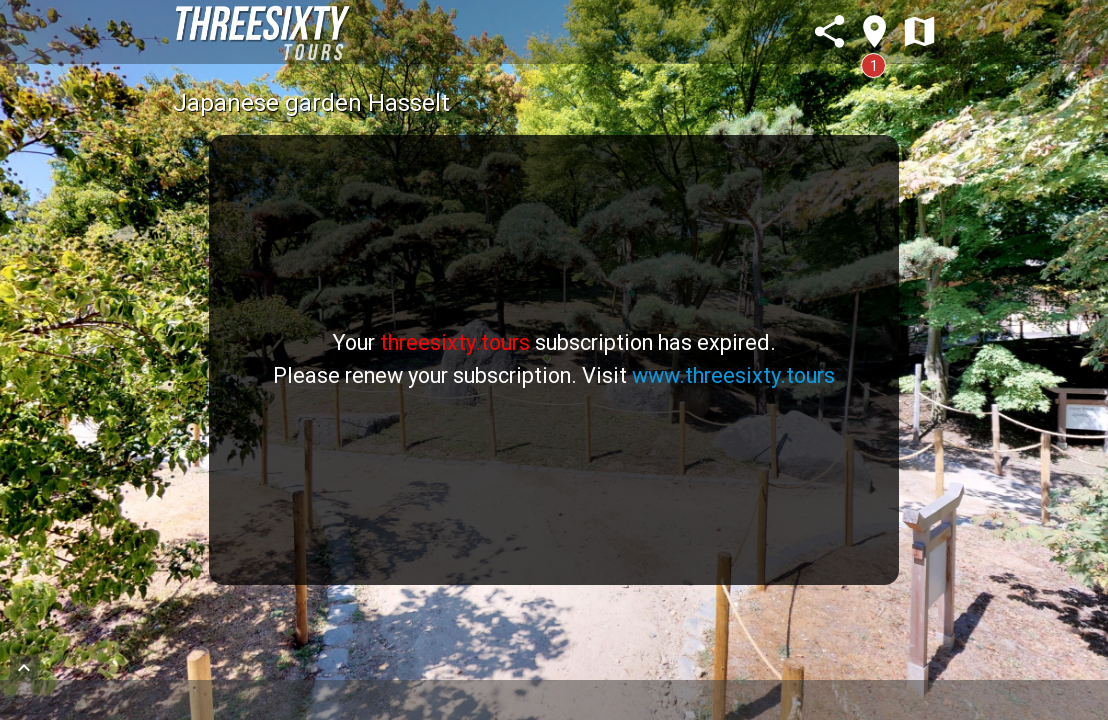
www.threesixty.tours (733, 375)
